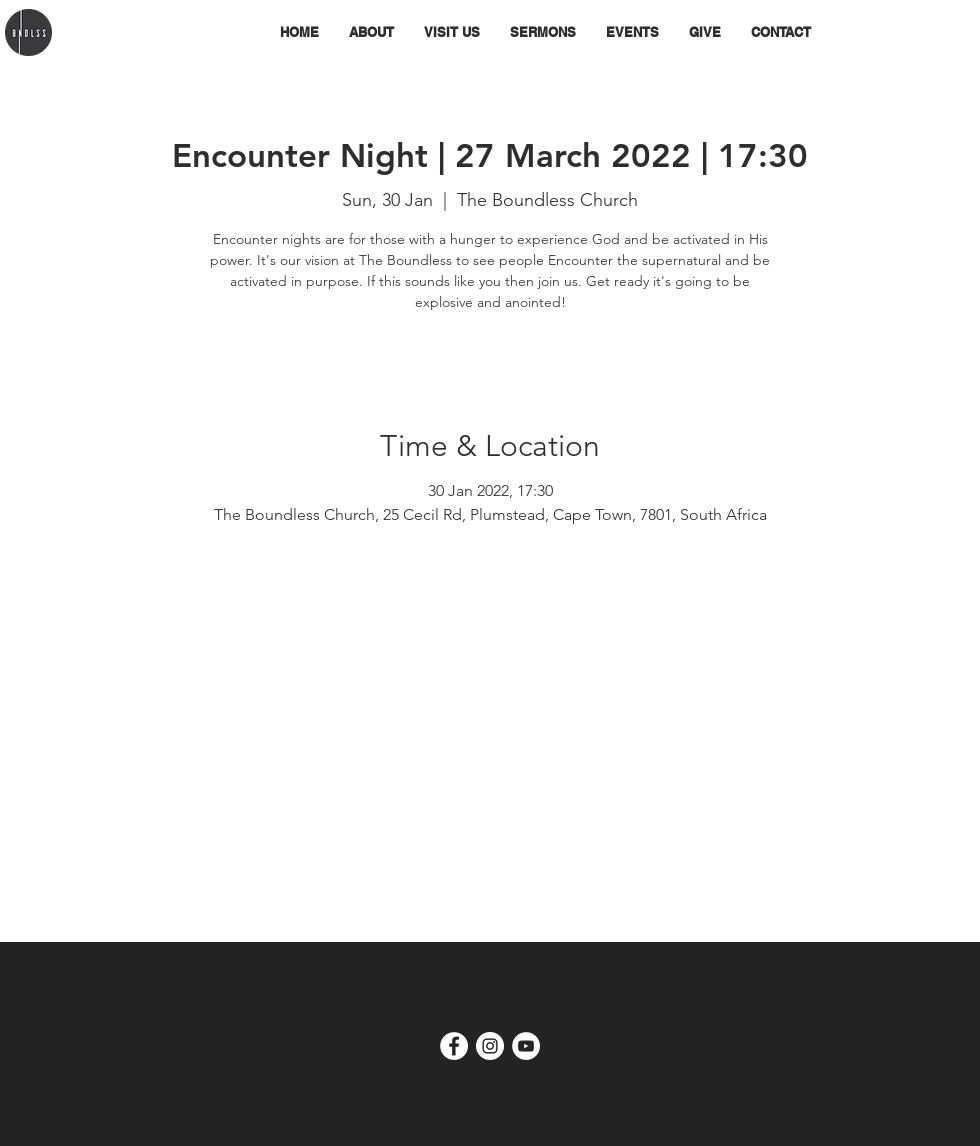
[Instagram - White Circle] (490, 1046)
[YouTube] (526, 1046)
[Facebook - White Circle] (454, 1046)
